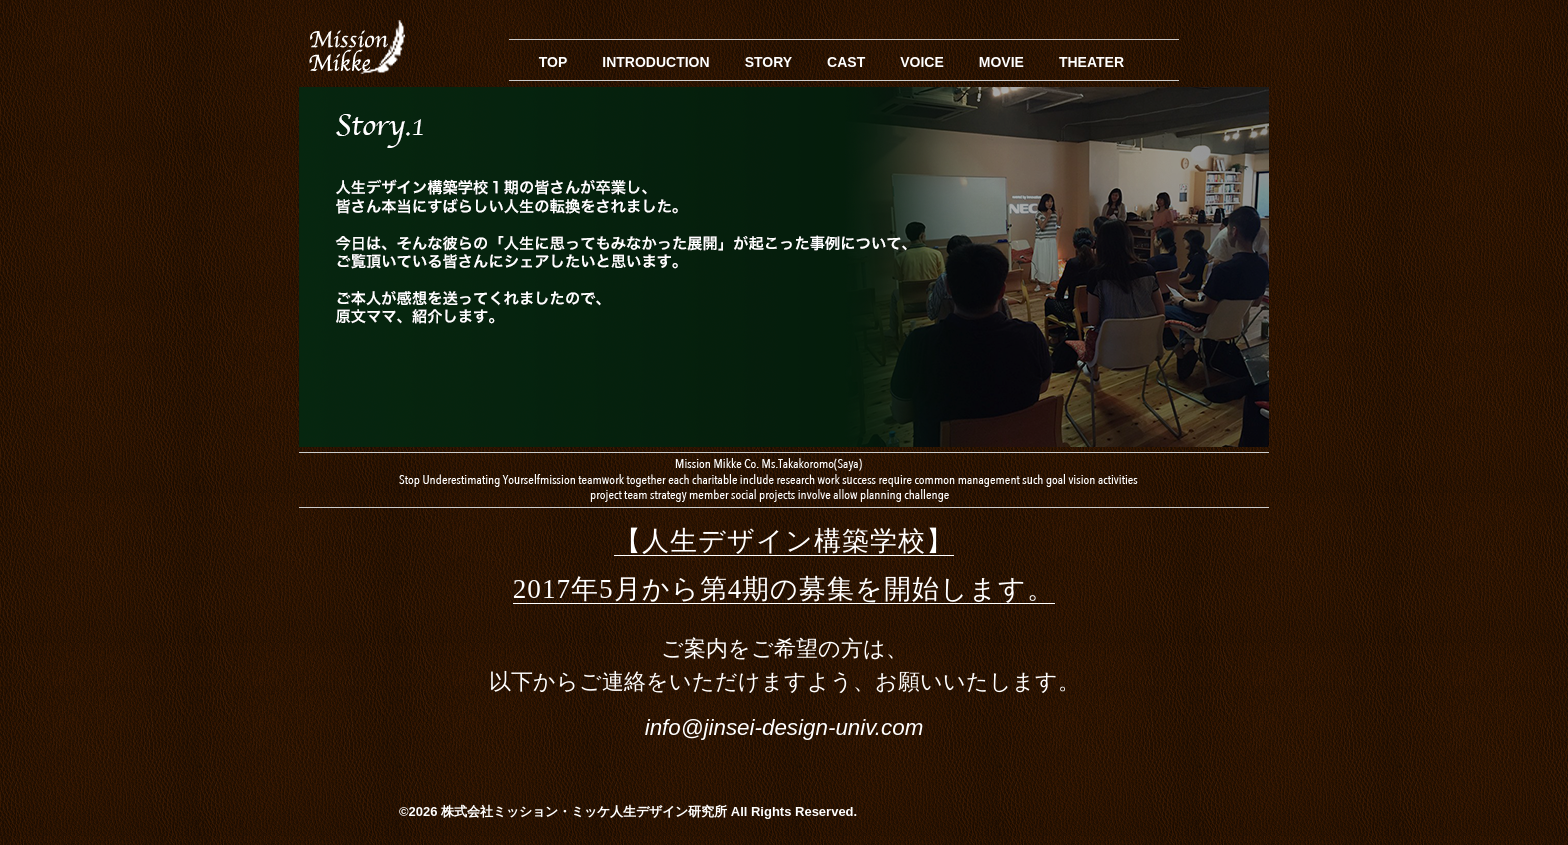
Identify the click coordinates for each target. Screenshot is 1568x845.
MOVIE (1001, 62)
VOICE (922, 62)
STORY (768, 62)
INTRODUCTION (655, 62)
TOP (553, 62)
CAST (846, 62)
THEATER (1091, 62)
